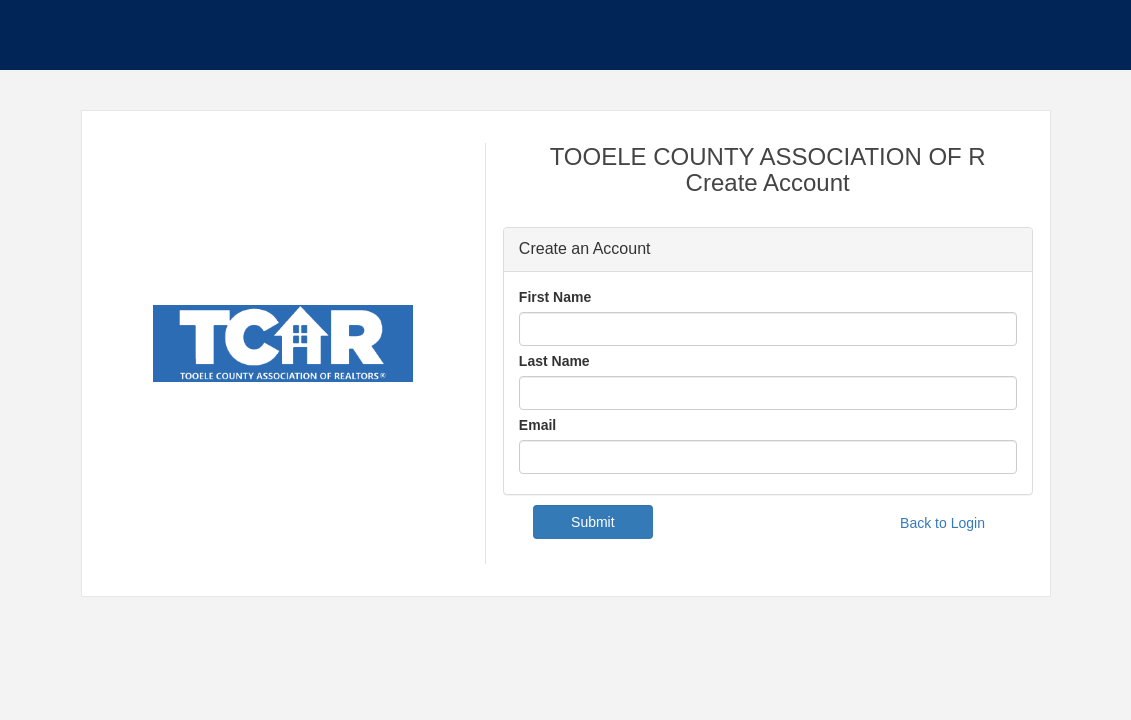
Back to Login (942, 523)
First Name (555, 297)
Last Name (554, 361)
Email (537, 425)
